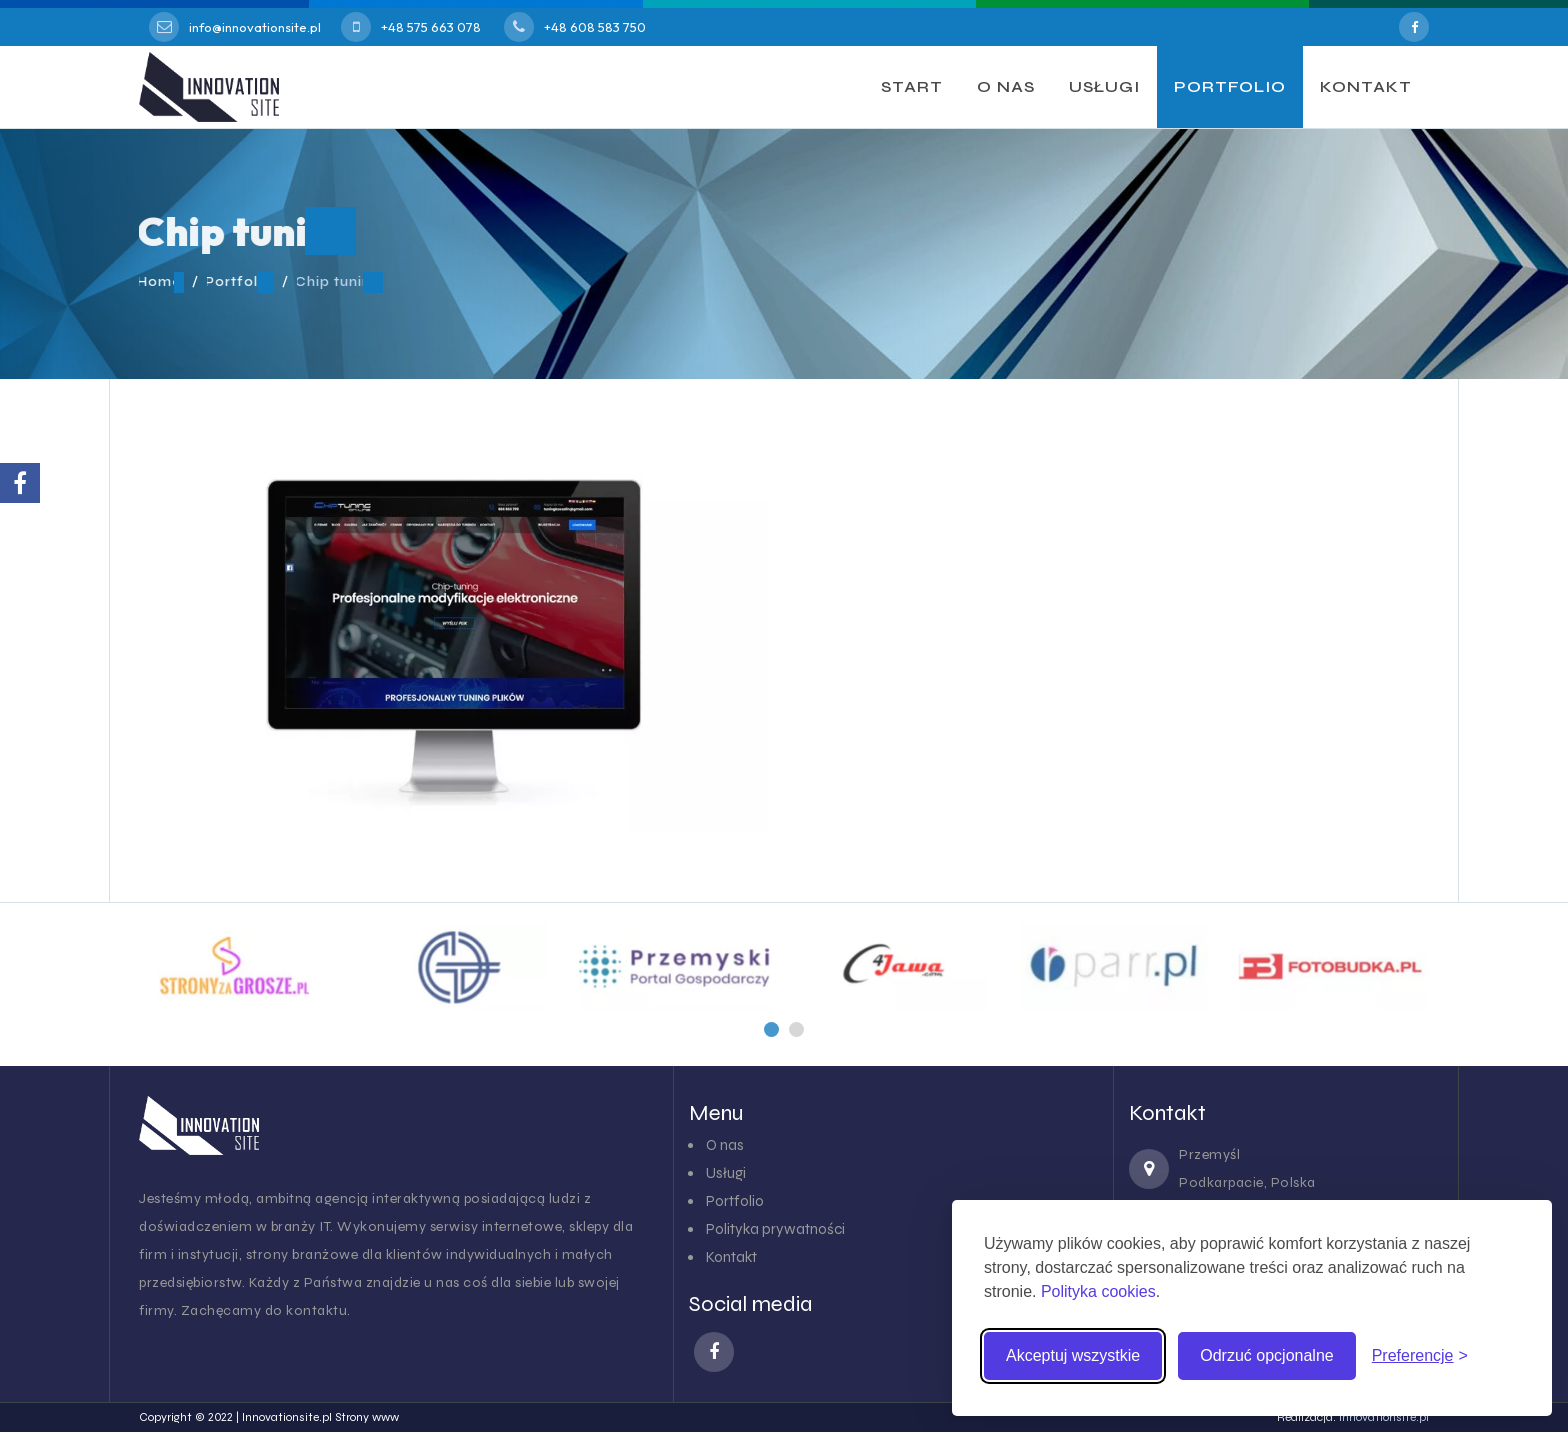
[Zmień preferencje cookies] (1420, 1356)
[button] (771, 1029)
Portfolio (735, 1201)
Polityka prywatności (775, 1229)
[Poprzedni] (771, 1029)
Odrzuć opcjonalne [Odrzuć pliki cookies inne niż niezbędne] (1266, 1355)
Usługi (726, 1173)
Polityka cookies (1098, 1291)
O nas (725, 1145)
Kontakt (731, 1257)
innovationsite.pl (1384, 1417)
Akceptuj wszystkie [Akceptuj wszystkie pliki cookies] (1073, 1355)
